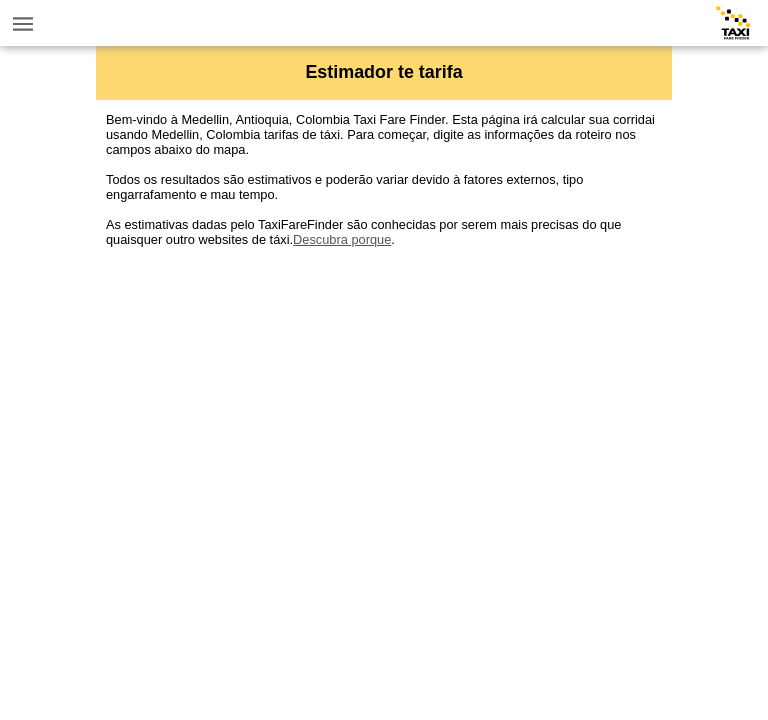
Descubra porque (342, 239)
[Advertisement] (384, 387)
